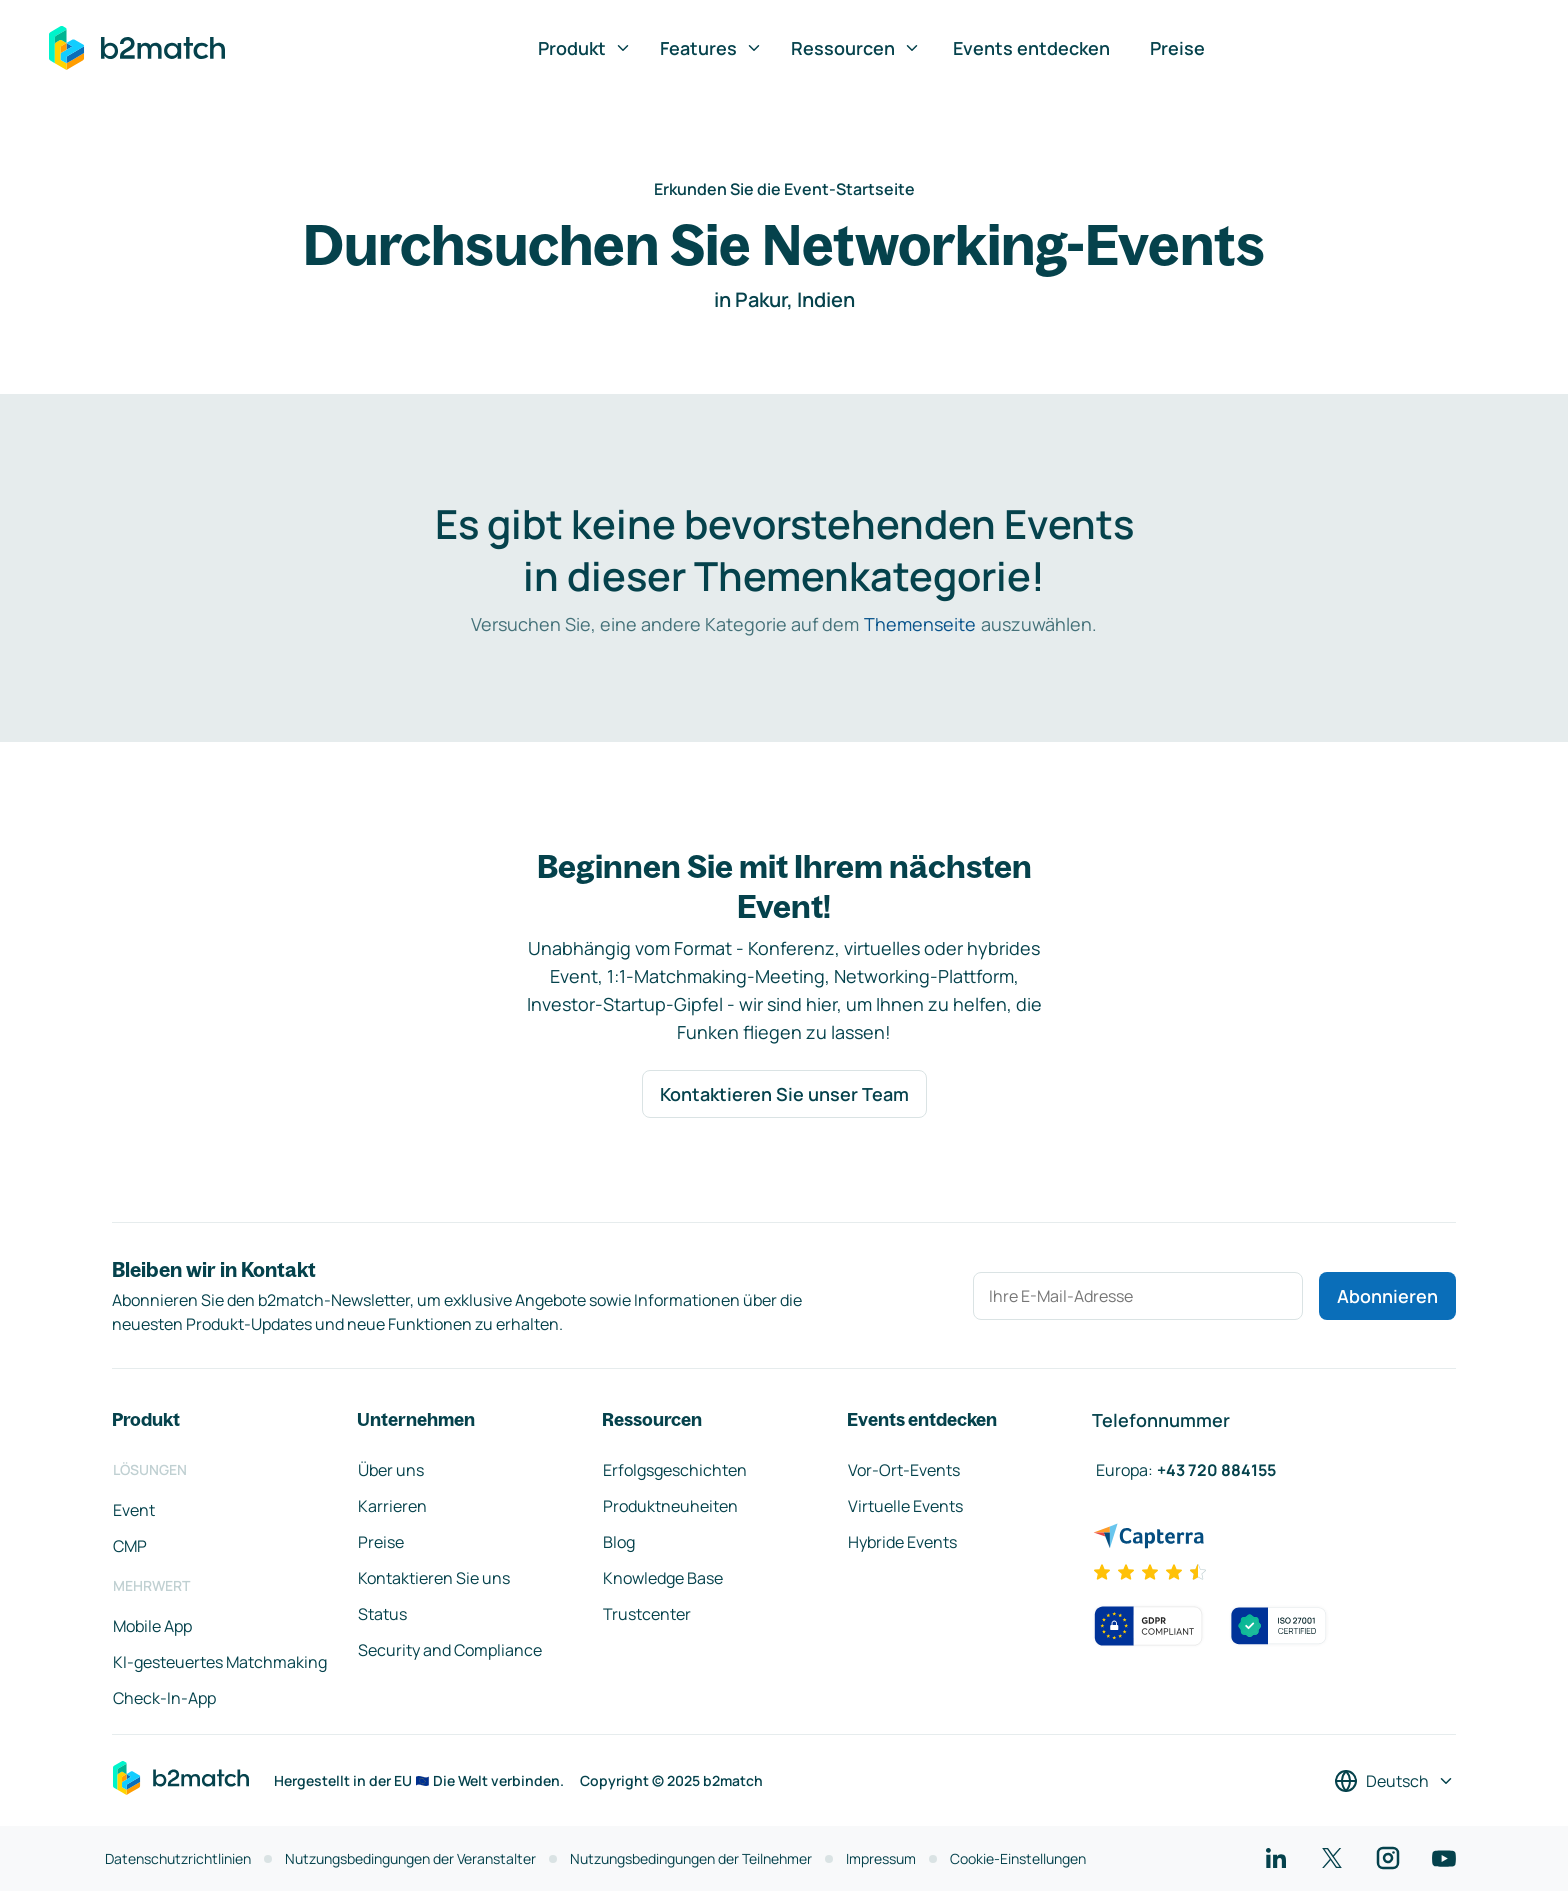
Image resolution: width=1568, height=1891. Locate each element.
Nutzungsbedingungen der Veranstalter (410, 1858)
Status (382, 1614)
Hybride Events (902, 1542)
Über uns (391, 1470)
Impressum (881, 1858)
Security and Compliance (450, 1650)
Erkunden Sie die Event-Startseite (784, 189)
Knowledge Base (663, 1578)
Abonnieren (1387, 1296)
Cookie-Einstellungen (1018, 1858)
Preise (1177, 48)
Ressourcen (856, 48)
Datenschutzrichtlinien (178, 1858)
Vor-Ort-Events (904, 1470)
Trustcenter (647, 1614)
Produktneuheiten (670, 1506)
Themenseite (920, 624)
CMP (130, 1546)
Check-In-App (164, 1698)
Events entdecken (1031, 48)
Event (134, 1510)
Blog (619, 1542)
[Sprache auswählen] (1394, 1781)
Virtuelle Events (905, 1506)
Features (711, 48)
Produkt (585, 48)
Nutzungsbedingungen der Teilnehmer (691, 1858)
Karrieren (392, 1506)
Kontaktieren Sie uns (434, 1578)
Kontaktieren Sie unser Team (784, 1094)
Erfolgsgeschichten (675, 1470)
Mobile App (152, 1626)
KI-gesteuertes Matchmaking (220, 1662)
